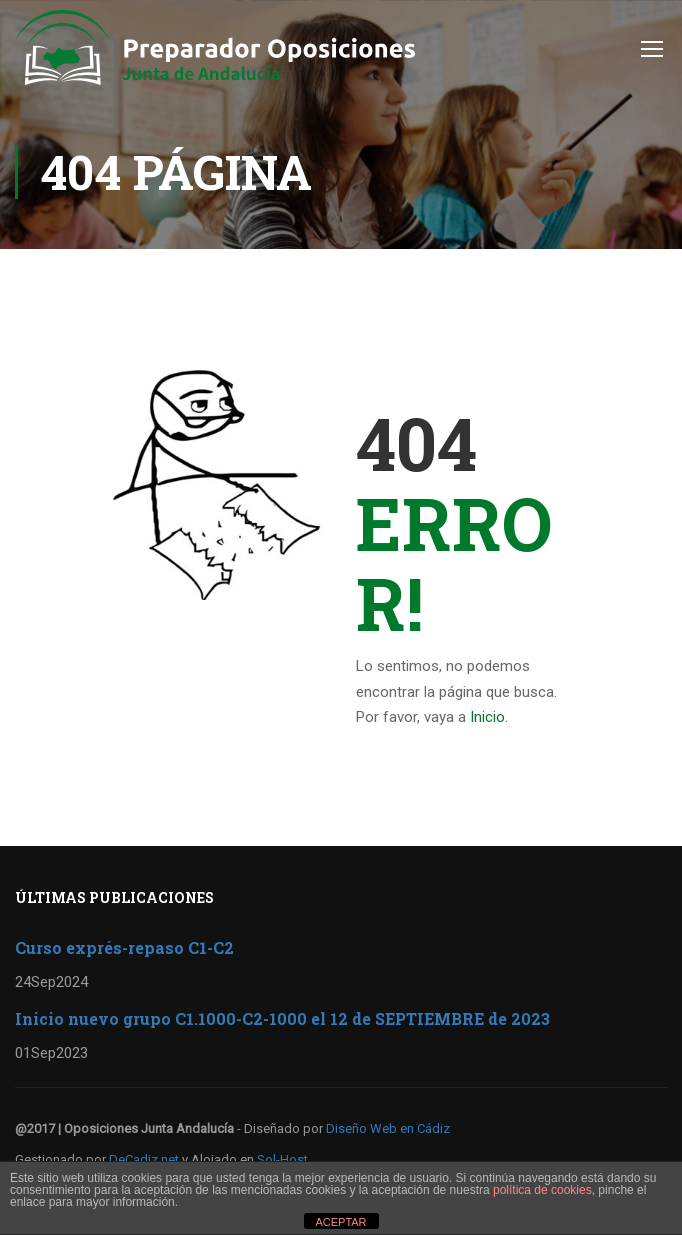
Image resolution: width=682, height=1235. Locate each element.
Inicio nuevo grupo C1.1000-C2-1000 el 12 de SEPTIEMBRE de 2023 (282, 1018)
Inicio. (489, 717)
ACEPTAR (340, 1222)
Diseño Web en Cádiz (388, 1128)
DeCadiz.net (144, 1159)
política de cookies (542, 1190)
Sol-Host (282, 1159)
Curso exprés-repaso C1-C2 (124, 947)
